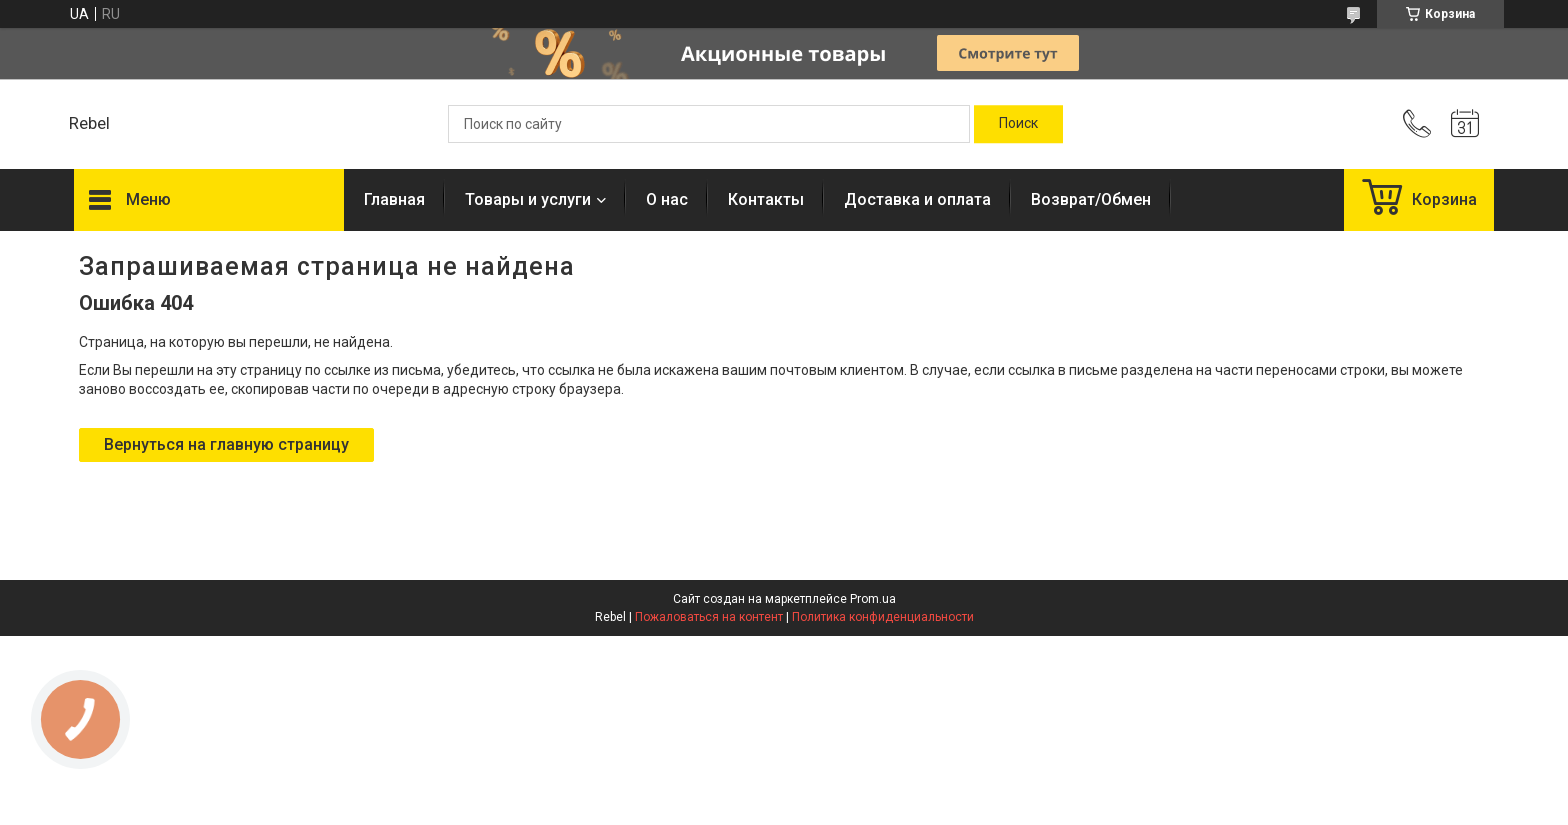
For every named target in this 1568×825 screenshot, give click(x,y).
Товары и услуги (528, 199)
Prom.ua (873, 599)
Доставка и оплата (917, 199)
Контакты (766, 199)
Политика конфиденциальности (883, 617)
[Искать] (1018, 124)
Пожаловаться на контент (709, 617)
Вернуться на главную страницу (226, 444)
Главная (394, 199)
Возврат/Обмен (1091, 199)
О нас (667, 199)
